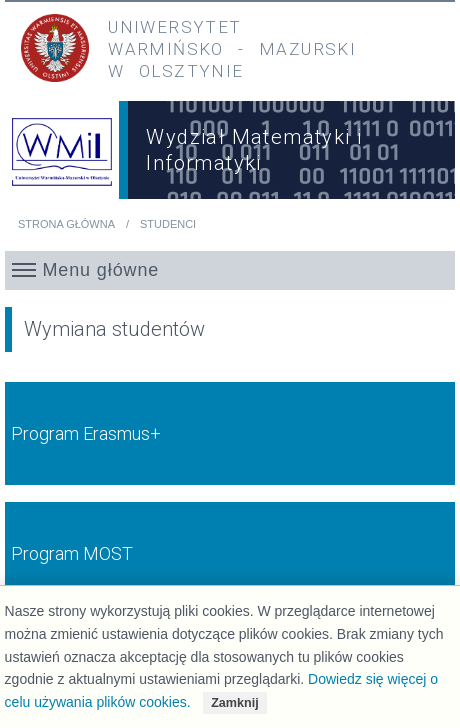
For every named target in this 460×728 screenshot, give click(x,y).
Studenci (168, 224)
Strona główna (66, 224)
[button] (230, 270)
